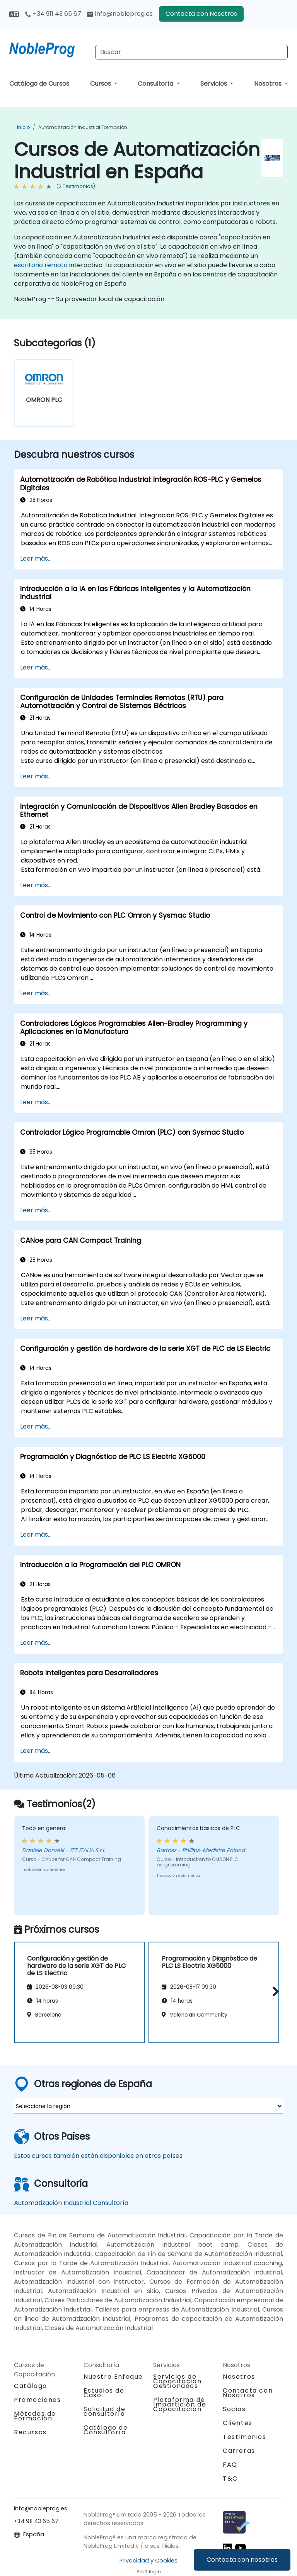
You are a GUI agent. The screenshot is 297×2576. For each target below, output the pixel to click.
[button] (273, 1991)
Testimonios (244, 2436)
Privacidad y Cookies (148, 2560)
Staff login (149, 2571)
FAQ (230, 2464)
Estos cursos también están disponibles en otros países (98, 2155)
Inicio (23, 127)
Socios (234, 2409)
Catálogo (30, 2385)
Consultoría (156, 83)
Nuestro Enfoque (113, 2376)
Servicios (214, 83)
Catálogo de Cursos (39, 83)
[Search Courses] (191, 52)
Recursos (30, 2432)
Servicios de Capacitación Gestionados (177, 2381)
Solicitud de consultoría (104, 2411)
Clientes (238, 2422)
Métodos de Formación (35, 2416)
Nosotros (268, 83)
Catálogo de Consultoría (106, 2430)
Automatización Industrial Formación (82, 127)
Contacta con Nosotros (201, 13)
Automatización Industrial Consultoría (71, 2202)
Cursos (101, 83)
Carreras (239, 2450)
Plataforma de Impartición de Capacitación (179, 2404)
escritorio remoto (41, 265)
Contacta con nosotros (242, 2559)
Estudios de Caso (104, 2393)
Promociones (37, 2399)
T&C (230, 2478)
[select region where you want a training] (148, 2106)
